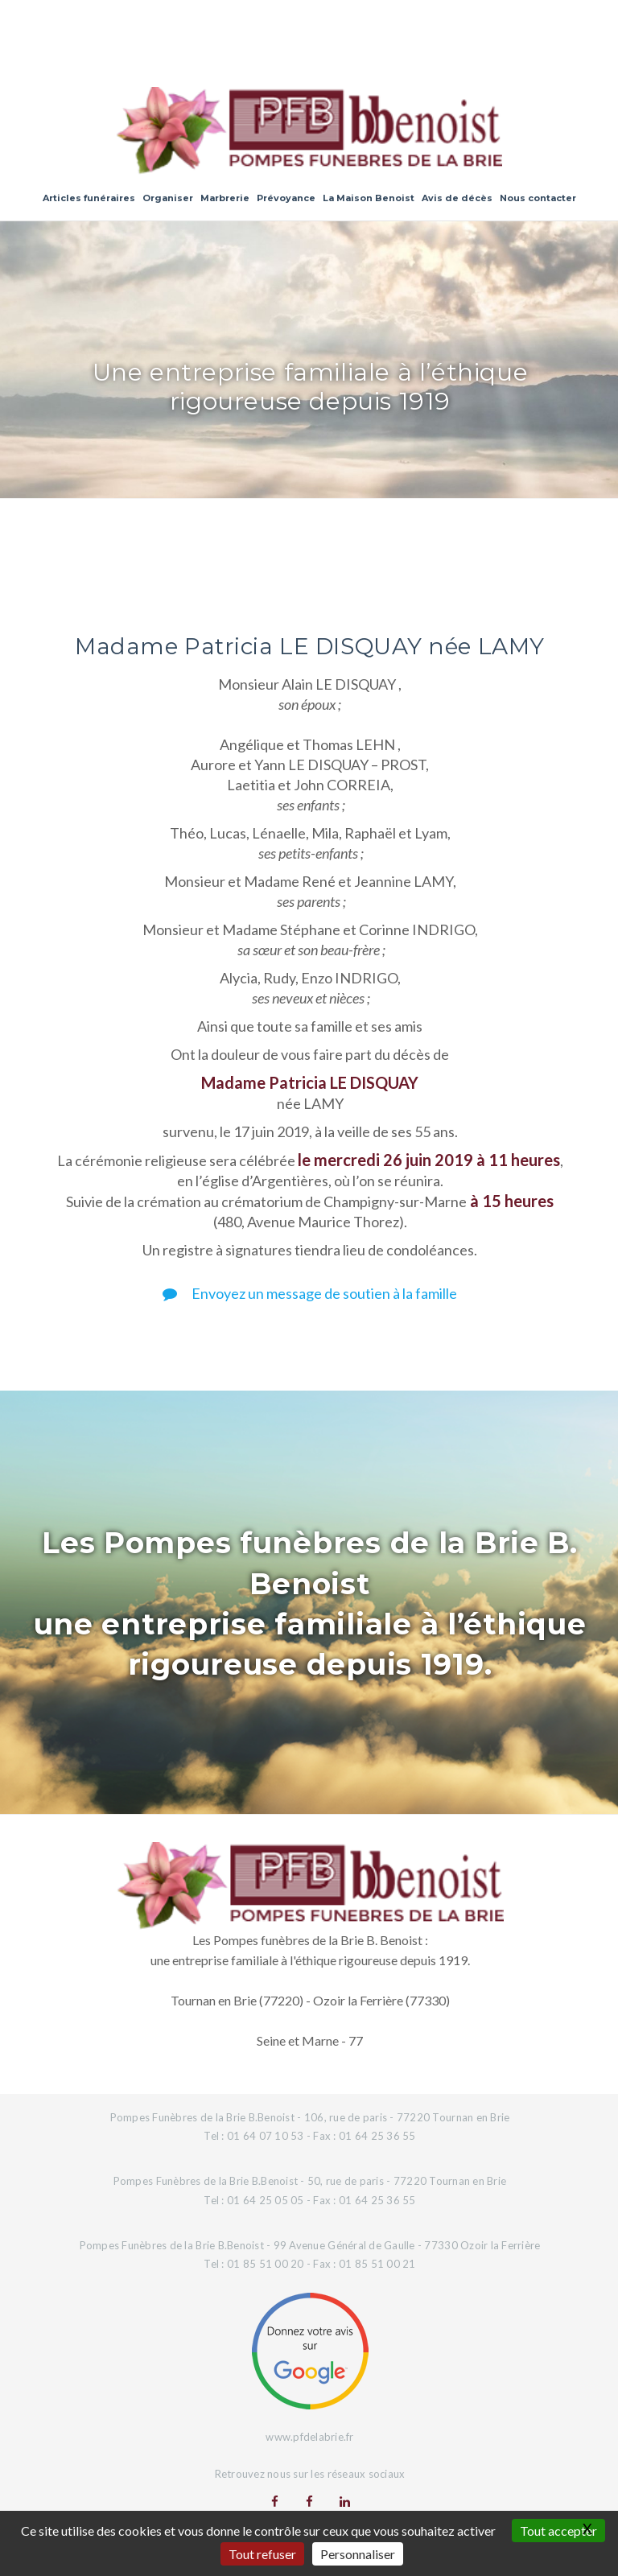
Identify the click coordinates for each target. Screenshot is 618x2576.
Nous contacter (538, 198)
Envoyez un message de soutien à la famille (310, 1293)
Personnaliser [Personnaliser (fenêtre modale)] (357, 2554)
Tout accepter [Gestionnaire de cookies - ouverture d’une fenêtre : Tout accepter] (558, 2530)
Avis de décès (457, 198)
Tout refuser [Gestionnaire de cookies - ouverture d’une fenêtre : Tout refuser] (262, 2554)
